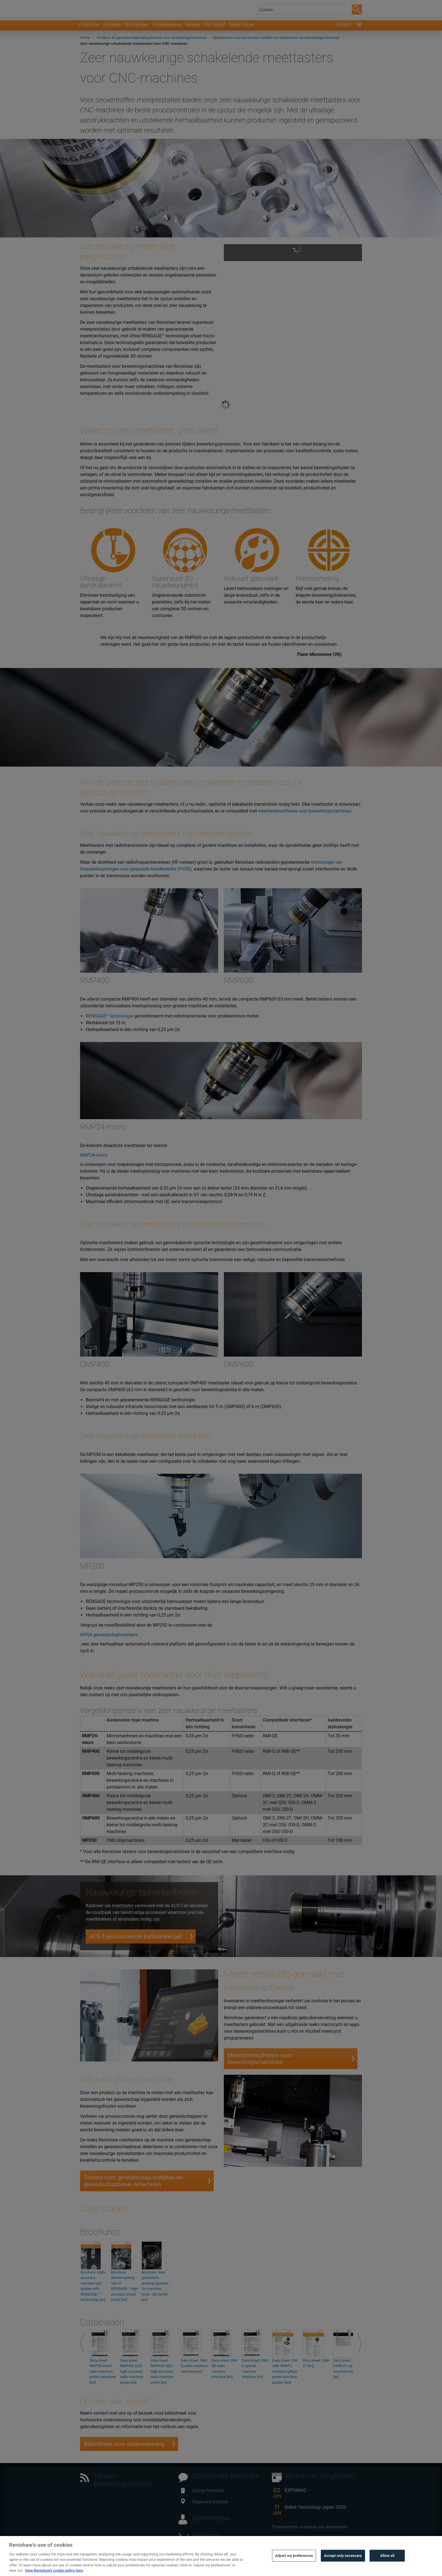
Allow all (387, 2564)
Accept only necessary (343, 2564)
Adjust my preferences (294, 2564)
